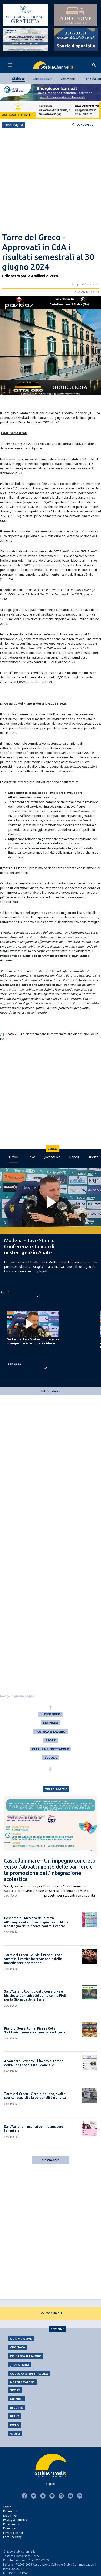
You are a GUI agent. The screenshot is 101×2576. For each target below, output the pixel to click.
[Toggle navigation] (10, 65)
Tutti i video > (50, 1391)
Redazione (10, 2511)
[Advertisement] (49, 181)
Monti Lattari (42, 78)
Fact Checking (12, 2537)
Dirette (93, 1157)
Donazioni (10, 2528)
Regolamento (12, 2524)
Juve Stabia (52, 1157)
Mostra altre (50, 2160)
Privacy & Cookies (15, 2520)
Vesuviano (67, 78)
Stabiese (18, 78)
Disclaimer (10, 2515)
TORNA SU (50, 2313)
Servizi (7, 2507)
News (31, 1157)
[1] (9, 540)
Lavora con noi (13, 2533)
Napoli (74, 1157)
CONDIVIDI (82, 124)
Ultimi (13, 1157)
